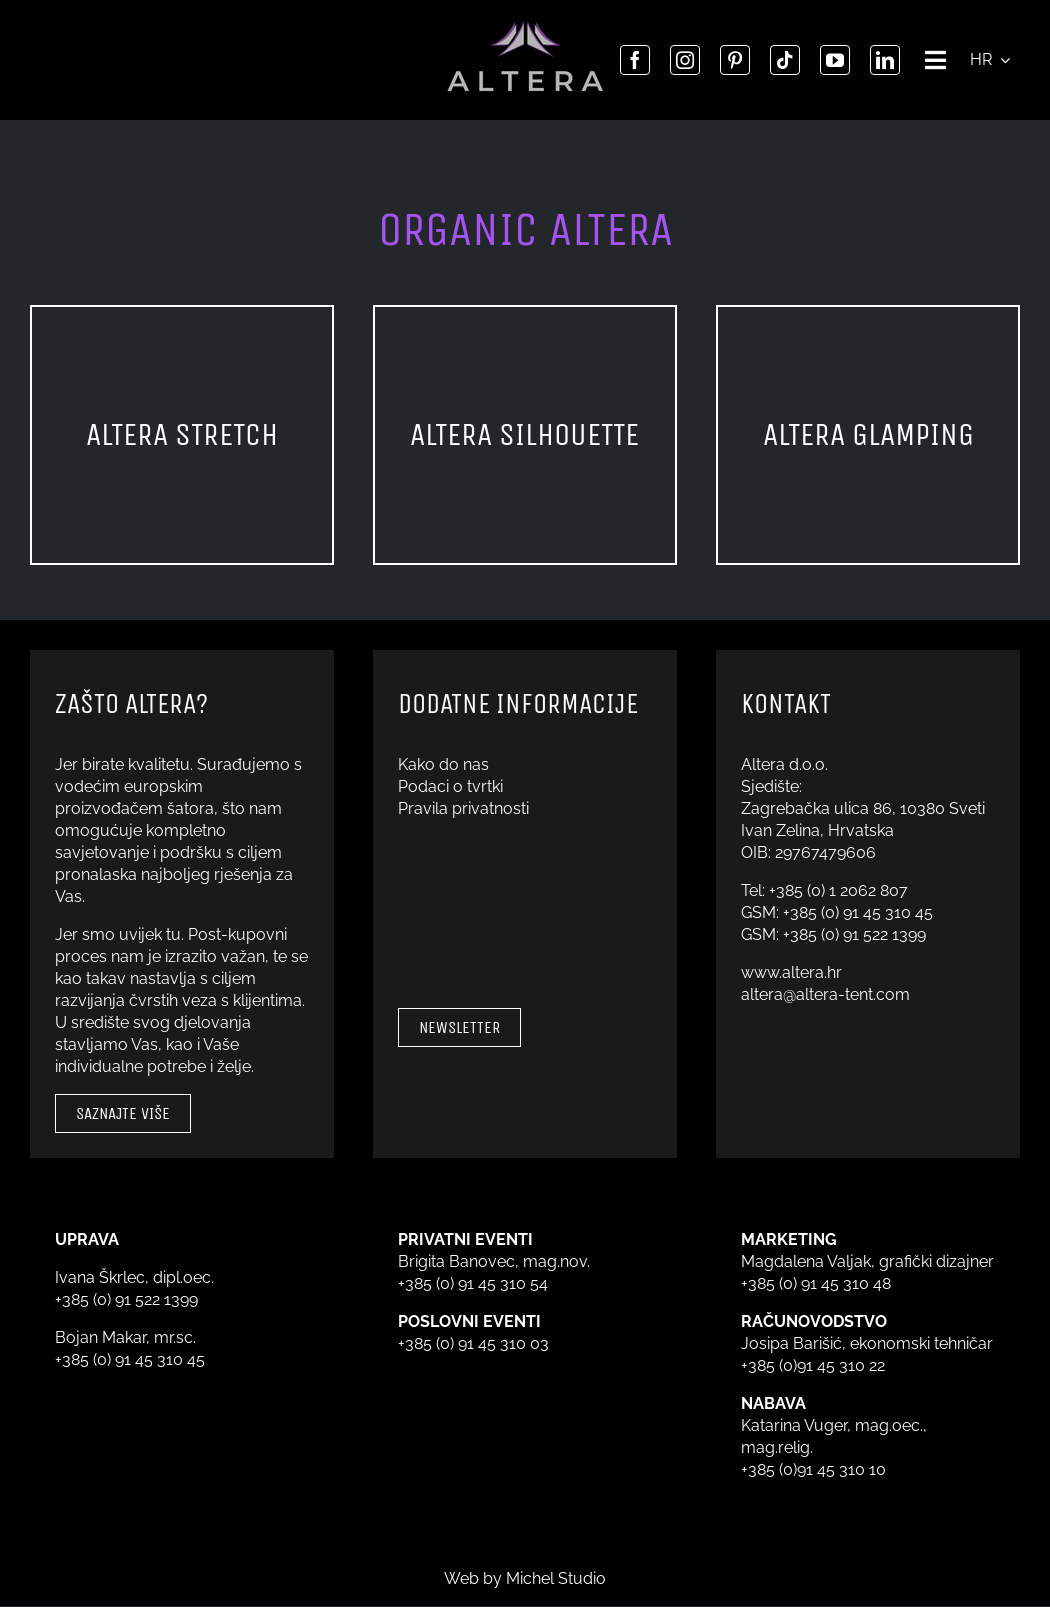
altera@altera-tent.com (825, 994)
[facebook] (635, 60)
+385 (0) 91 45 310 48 (816, 1283)
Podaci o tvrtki (450, 786)
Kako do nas (443, 764)
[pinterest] (735, 60)
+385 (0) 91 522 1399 (854, 934)
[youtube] (835, 60)
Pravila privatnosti (463, 808)
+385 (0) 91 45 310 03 (473, 1343)
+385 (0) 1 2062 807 (838, 890)
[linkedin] (885, 60)
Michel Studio (556, 1578)
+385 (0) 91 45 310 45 (858, 912)
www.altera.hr (791, 972)
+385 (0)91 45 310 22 (813, 1365)
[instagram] (685, 60)
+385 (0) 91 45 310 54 (473, 1283)
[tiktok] (785, 60)
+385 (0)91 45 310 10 (813, 1469)
